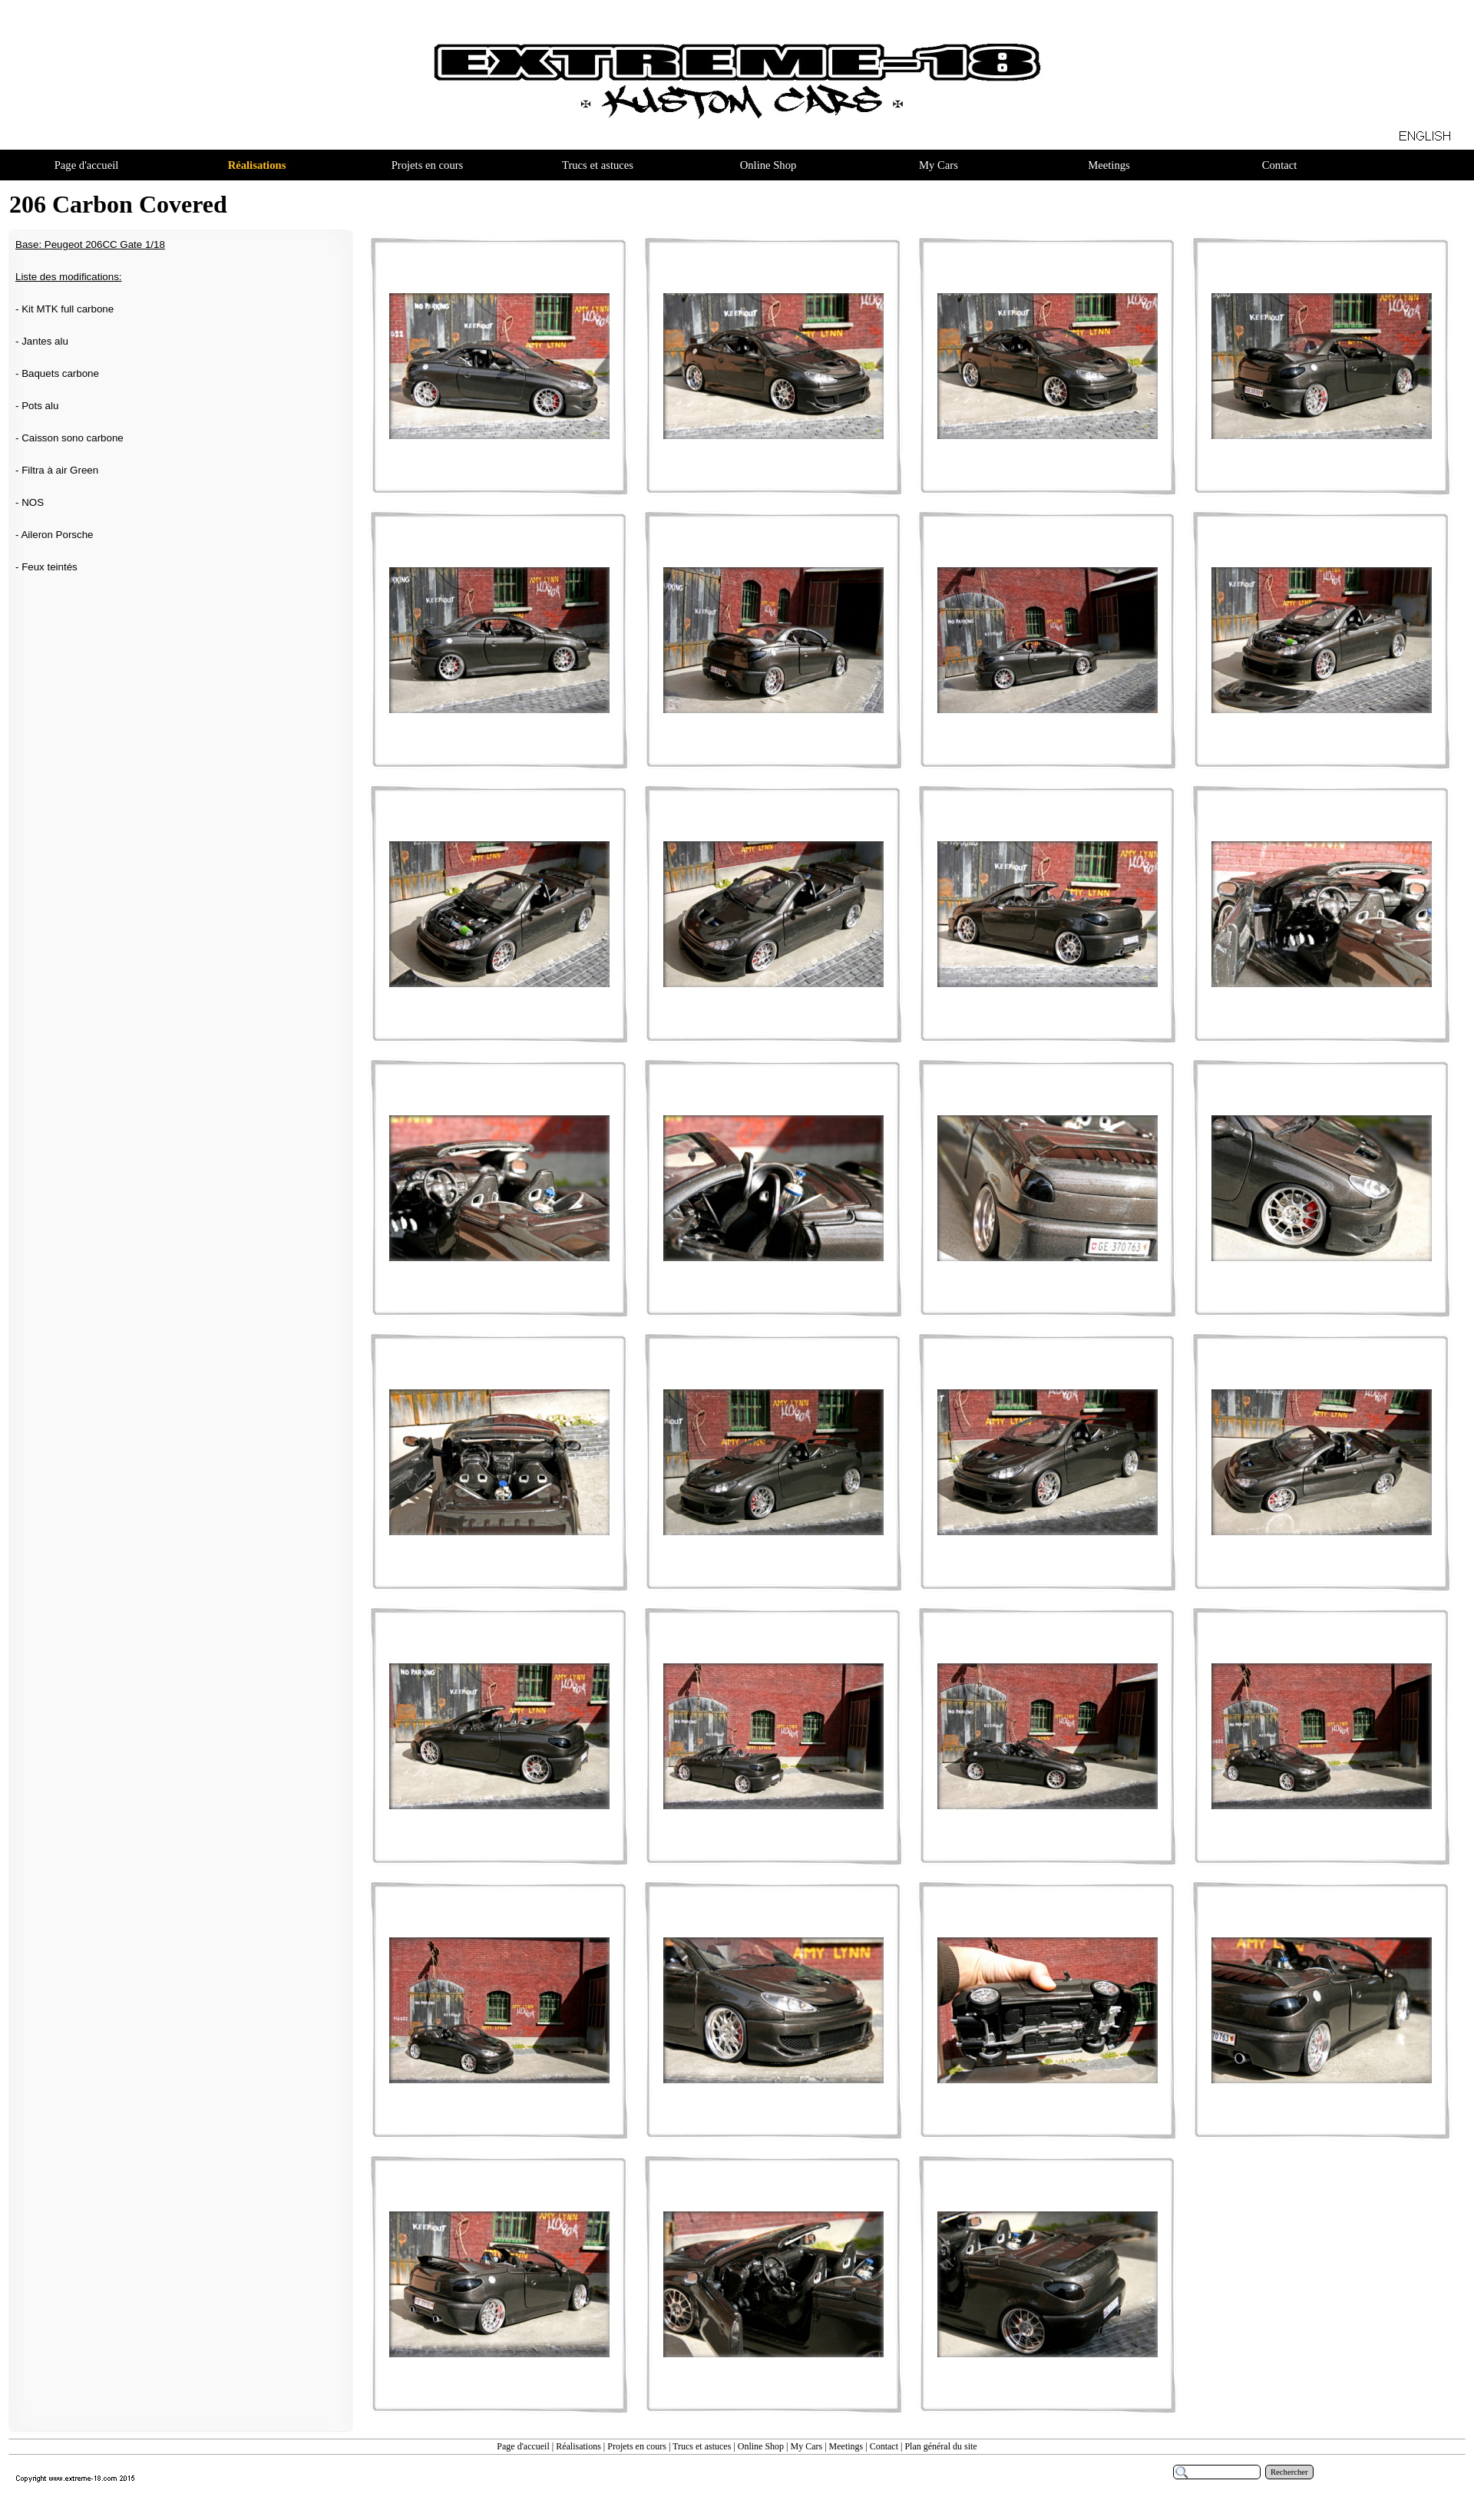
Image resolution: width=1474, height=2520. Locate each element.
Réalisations (578, 2446)
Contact (884, 2446)
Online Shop (761, 2446)
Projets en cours (636, 2446)
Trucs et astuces (702, 2446)
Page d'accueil (523, 2446)
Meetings (846, 2446)
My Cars (806, 2446)
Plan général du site (940, 2446)
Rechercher (1289, 2472)
